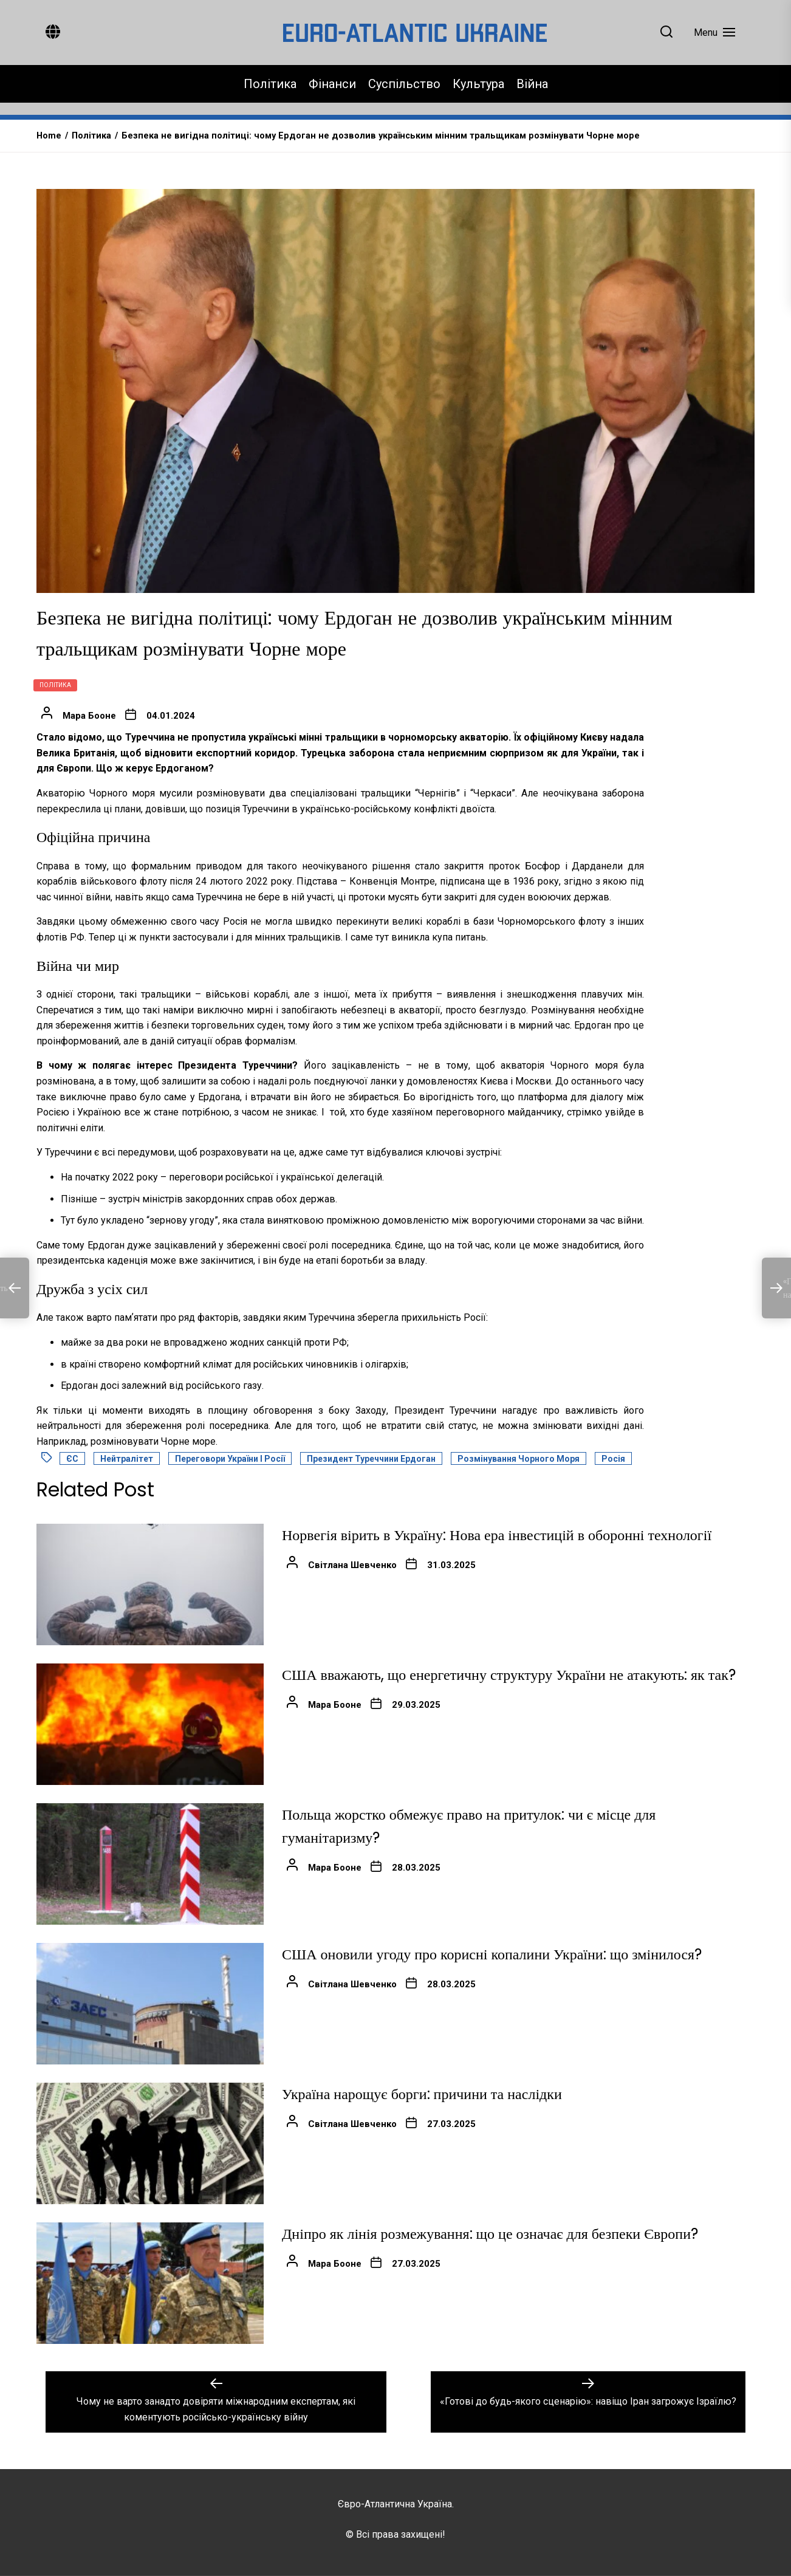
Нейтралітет (126, 1459)
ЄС (72, 1459)
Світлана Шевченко (352, 1565)
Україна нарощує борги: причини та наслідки (422, 2094)
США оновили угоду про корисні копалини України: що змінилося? (492, 1954)
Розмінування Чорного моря (518, 1459)
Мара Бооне (89, 715)
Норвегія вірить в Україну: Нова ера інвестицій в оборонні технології (496, 1535)
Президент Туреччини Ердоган (371, 1459)
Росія (613, 1459)
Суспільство (404, 84)
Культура (478, 84)
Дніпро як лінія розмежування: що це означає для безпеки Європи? (490, 2234)
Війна (532, 84)
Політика (270, 84)
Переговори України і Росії (230, 1459)
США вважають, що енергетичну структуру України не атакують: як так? (509, 1675)
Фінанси (332, 84)
